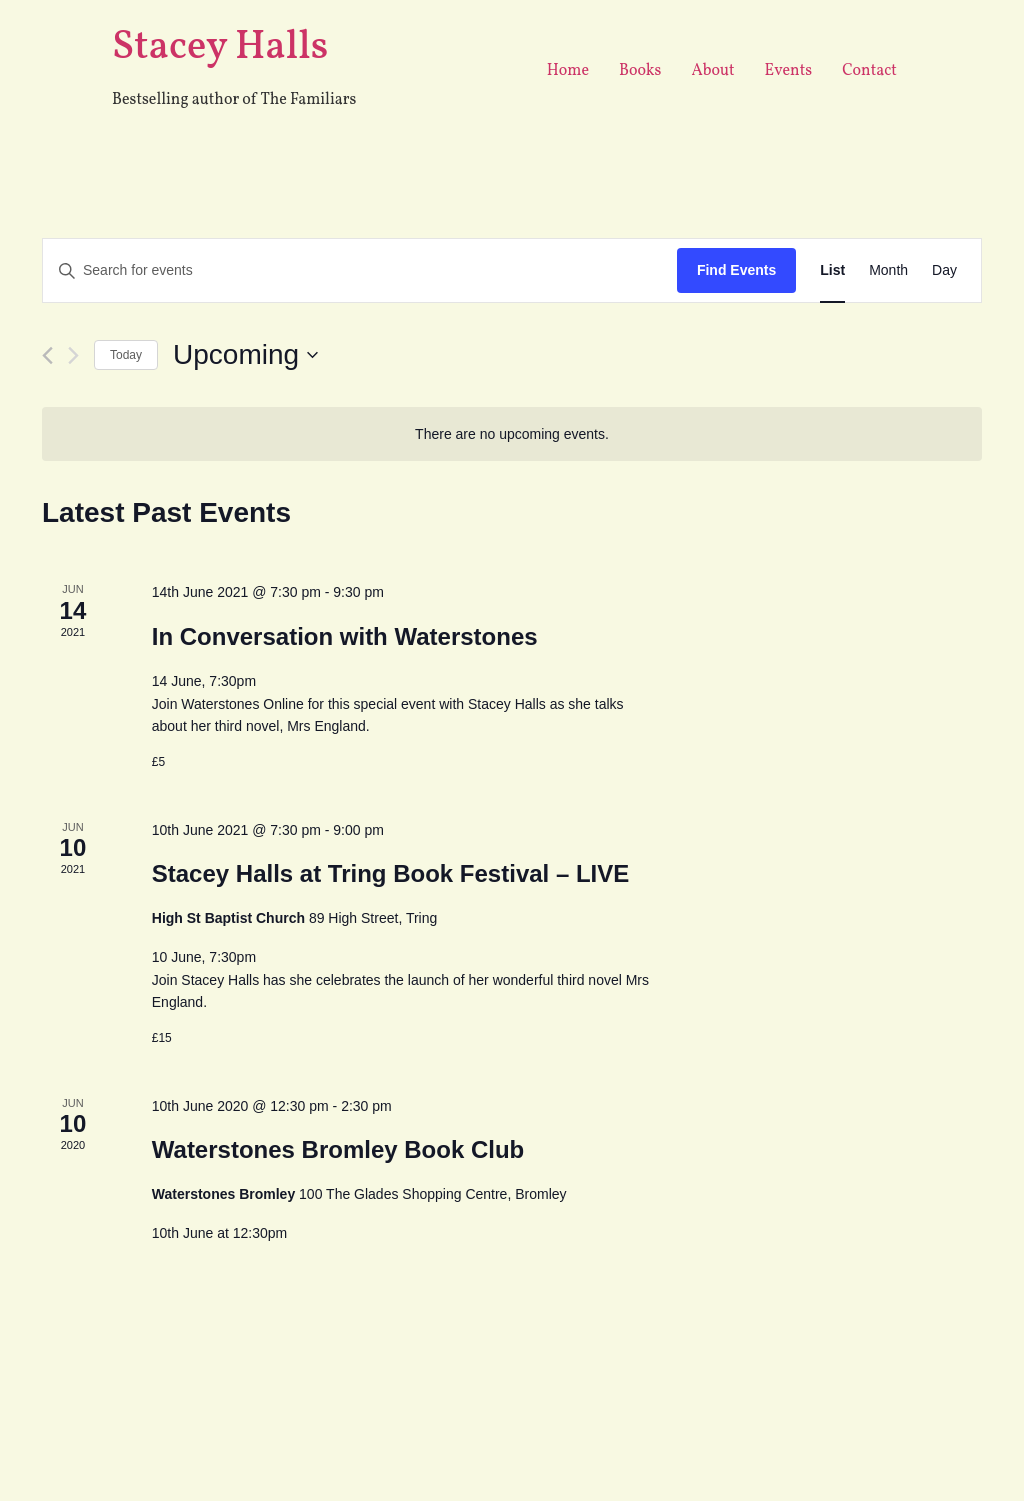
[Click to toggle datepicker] (245, 355)
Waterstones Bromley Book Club (338, 1149)
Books (640, 71)
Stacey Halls (220, 48)
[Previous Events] (47, 355)
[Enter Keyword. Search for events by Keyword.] (360, 270)
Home (568, 71)
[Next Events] (73, 355)
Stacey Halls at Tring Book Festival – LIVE (391, 873)
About (712, 71)
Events (789, 71)
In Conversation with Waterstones (345, 636)
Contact (869, 71)
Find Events (736, 270)
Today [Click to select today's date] (126, 355)
